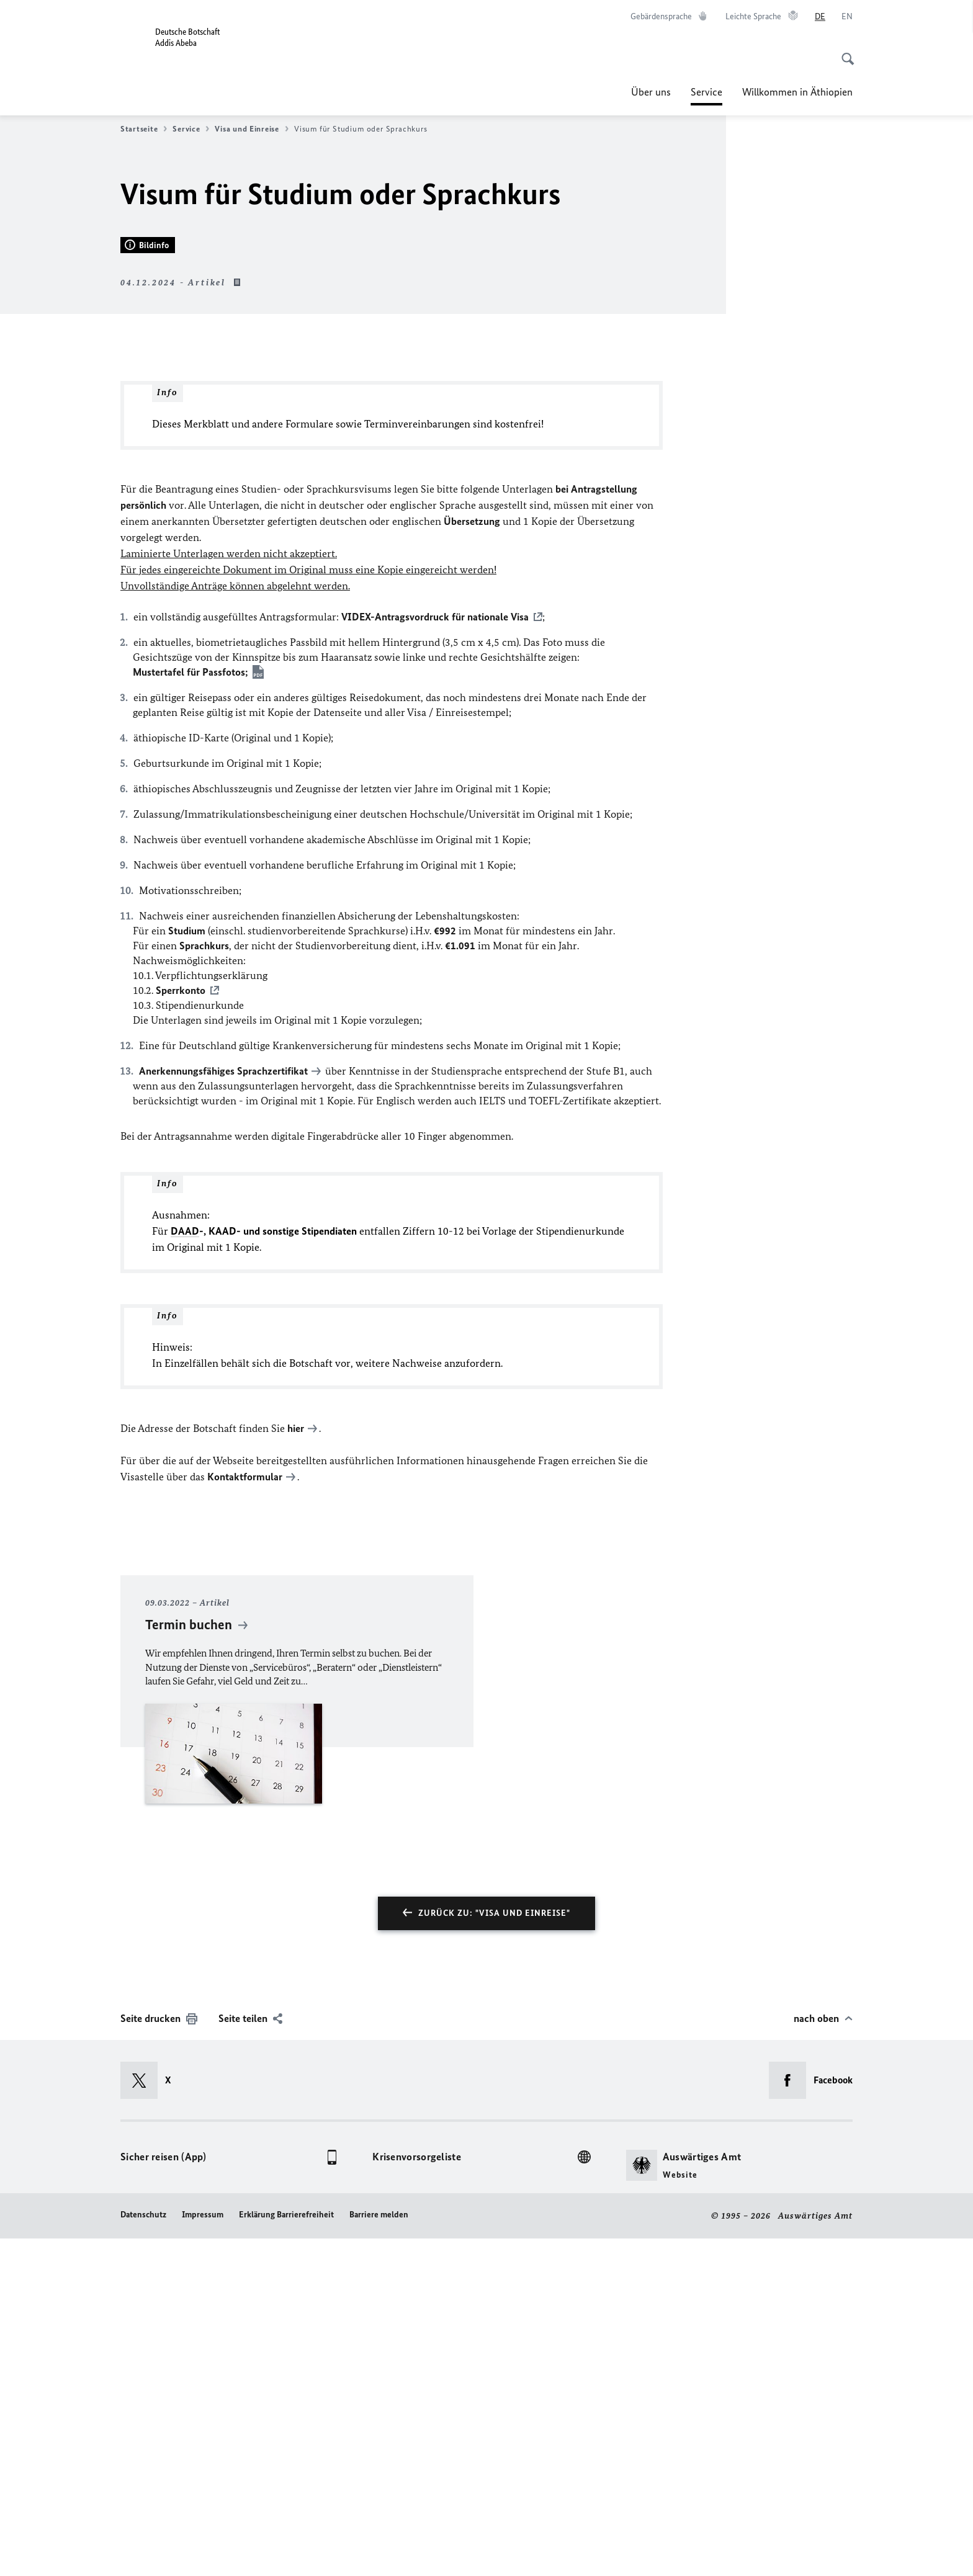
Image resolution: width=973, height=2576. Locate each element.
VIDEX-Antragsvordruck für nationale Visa (435, 955)
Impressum (202, 2552)
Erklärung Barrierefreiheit (286, 2552)
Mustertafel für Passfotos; (190, 1010)
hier (295, 1767)
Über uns (651, 92)
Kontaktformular (244, 1815)
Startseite (143, 129)
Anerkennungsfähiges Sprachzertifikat (223, 1409)
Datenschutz (143, 2552)
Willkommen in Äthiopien (797, 92)
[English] (847, 17)
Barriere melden (378, 2552)
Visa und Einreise (251, 129)
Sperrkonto (180, 1329)
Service (706, 91)
